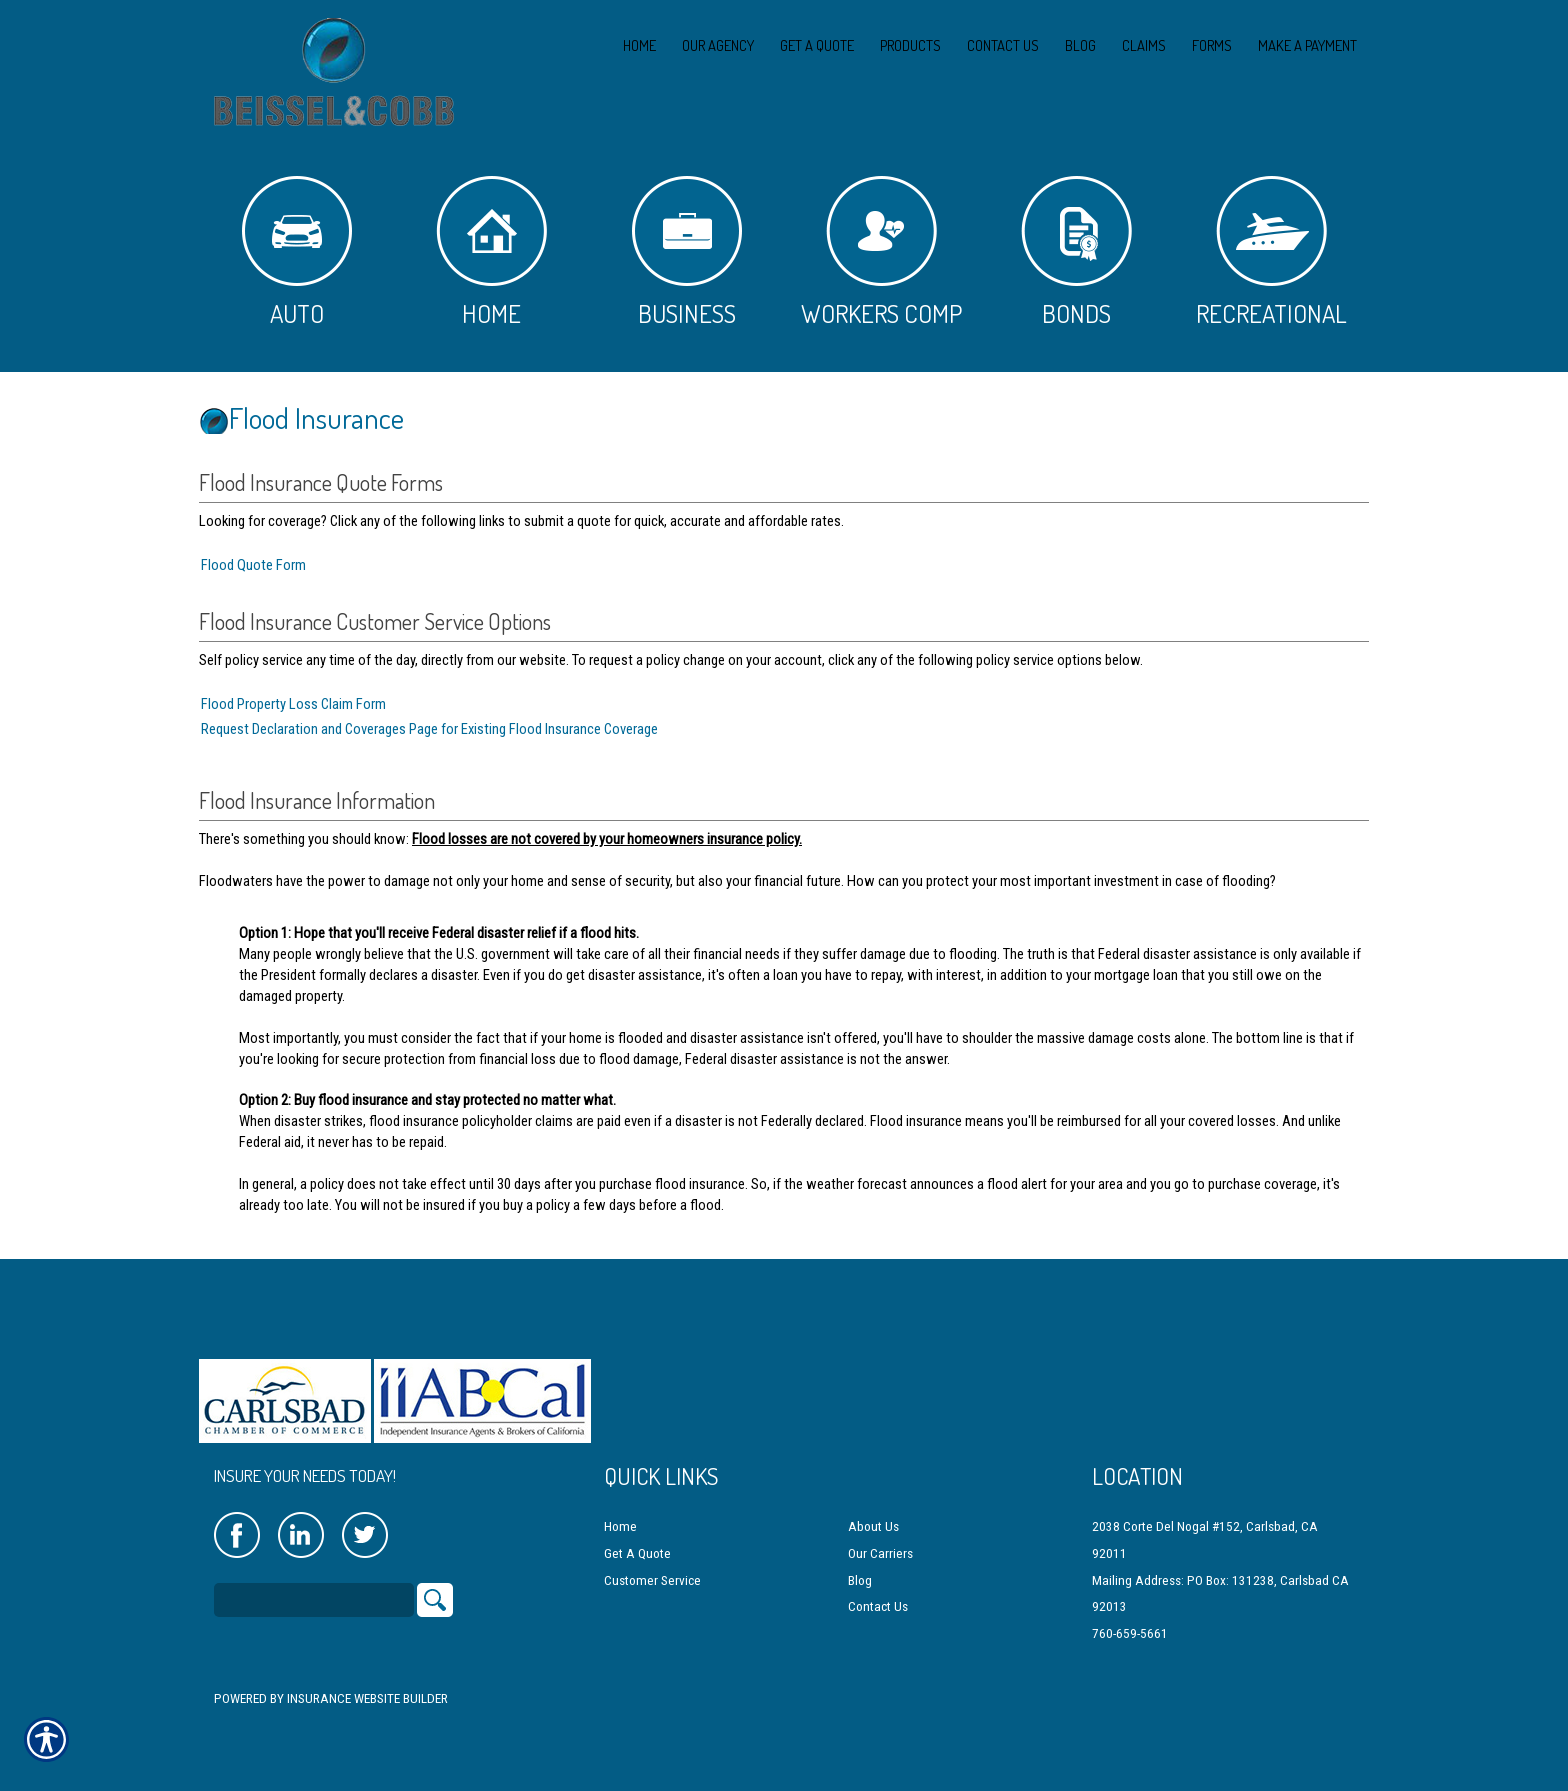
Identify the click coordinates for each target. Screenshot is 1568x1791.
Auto (297, 252)
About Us (873, 1509)
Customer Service (652, 1562)
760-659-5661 (1130, 1615)
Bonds (1076, 252)
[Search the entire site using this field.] (314, 1583)
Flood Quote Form (253, 565)
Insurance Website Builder (367, 1681)
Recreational (1271, 252)
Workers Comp (881, 252)
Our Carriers (880, 1536)
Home (491, 252)
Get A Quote (637, 1536)
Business (687, 252)
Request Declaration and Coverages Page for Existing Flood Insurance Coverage (429, 729)
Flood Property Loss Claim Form (293, 704)
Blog (860, 1562)
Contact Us (878, 1589)
